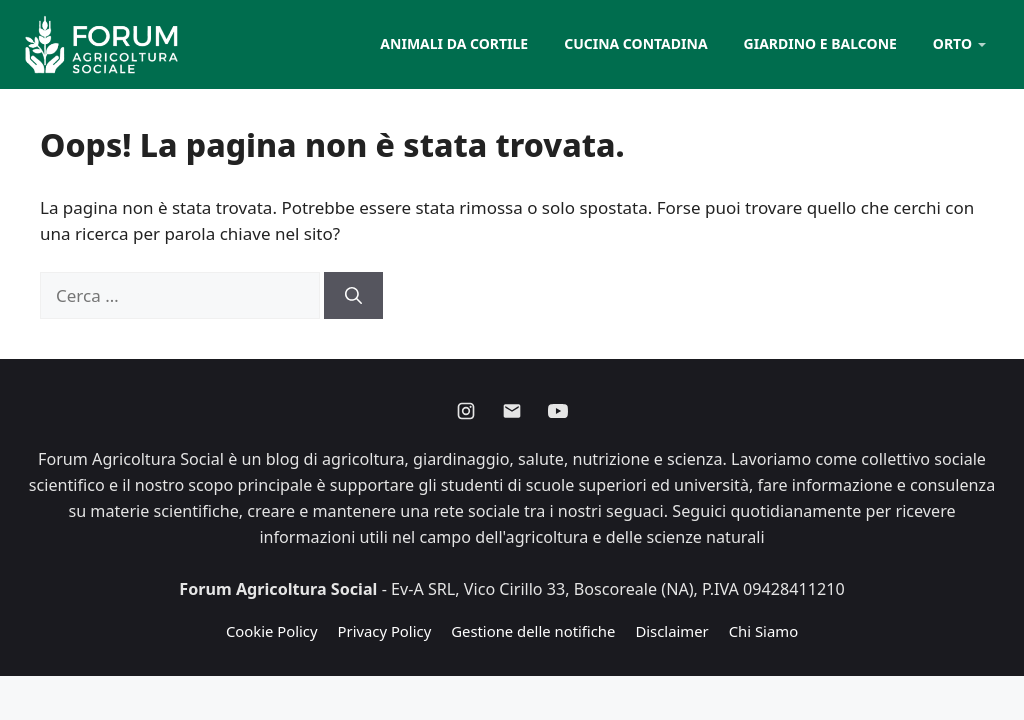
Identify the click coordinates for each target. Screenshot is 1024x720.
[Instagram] (466, 411)
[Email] (512, 411)
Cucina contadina (635, 43)
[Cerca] (353, 296)
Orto (952, 43)
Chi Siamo (763, 631)
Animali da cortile (454, 43)
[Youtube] (558, 411)
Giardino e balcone (820, 43)
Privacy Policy (385, 631)
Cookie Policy (272, 631)
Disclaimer (671, 631)
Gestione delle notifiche (533, 631)
